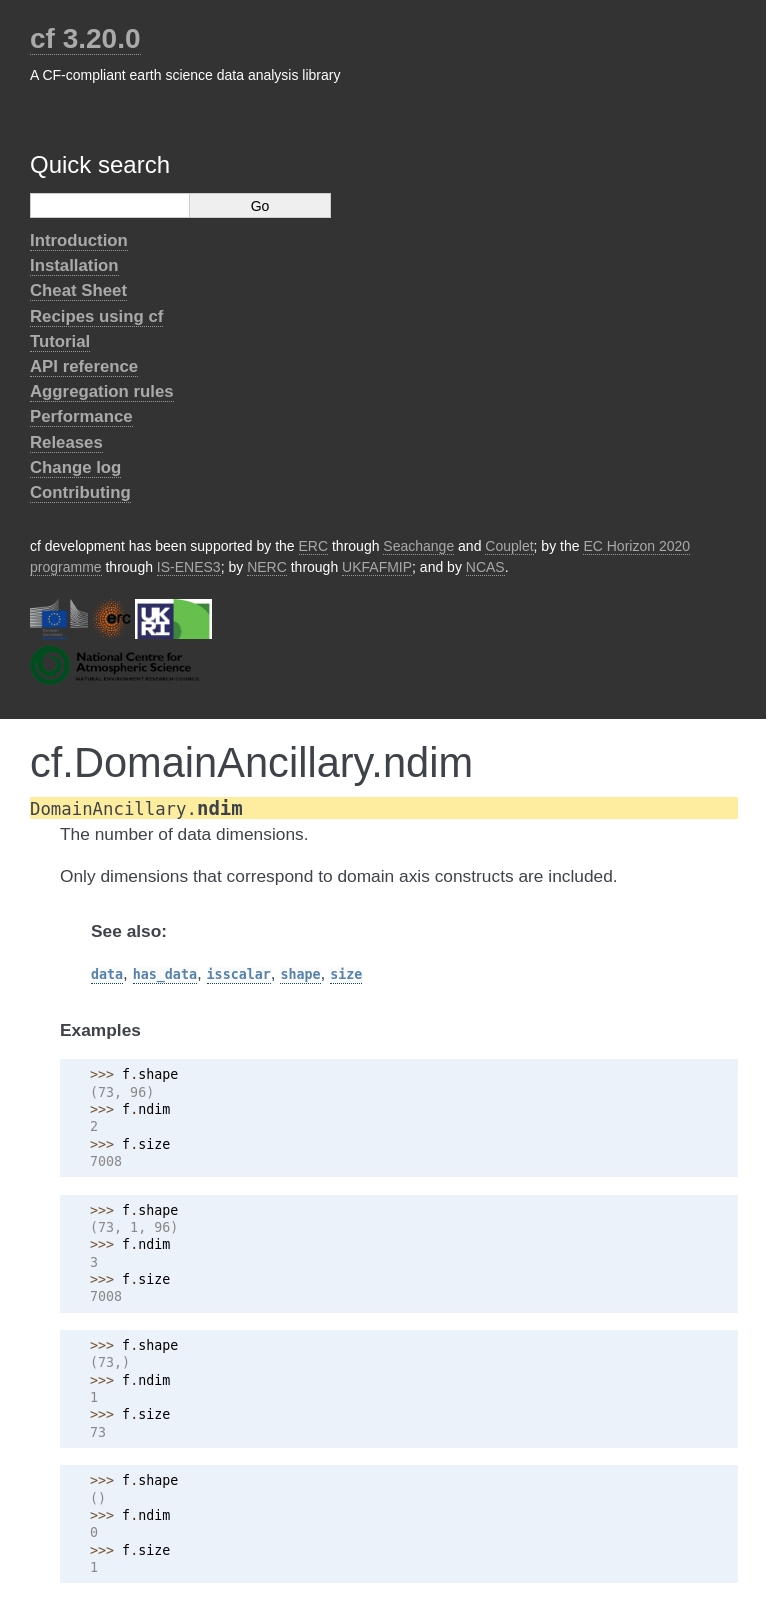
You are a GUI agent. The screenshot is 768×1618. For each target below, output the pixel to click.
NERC (267, 567)
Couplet (509, 546)
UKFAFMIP (377, 567)
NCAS (485, 567)
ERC (314, 546)
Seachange (418, 546)
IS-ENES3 (189, 567)
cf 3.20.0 (85, 38)
